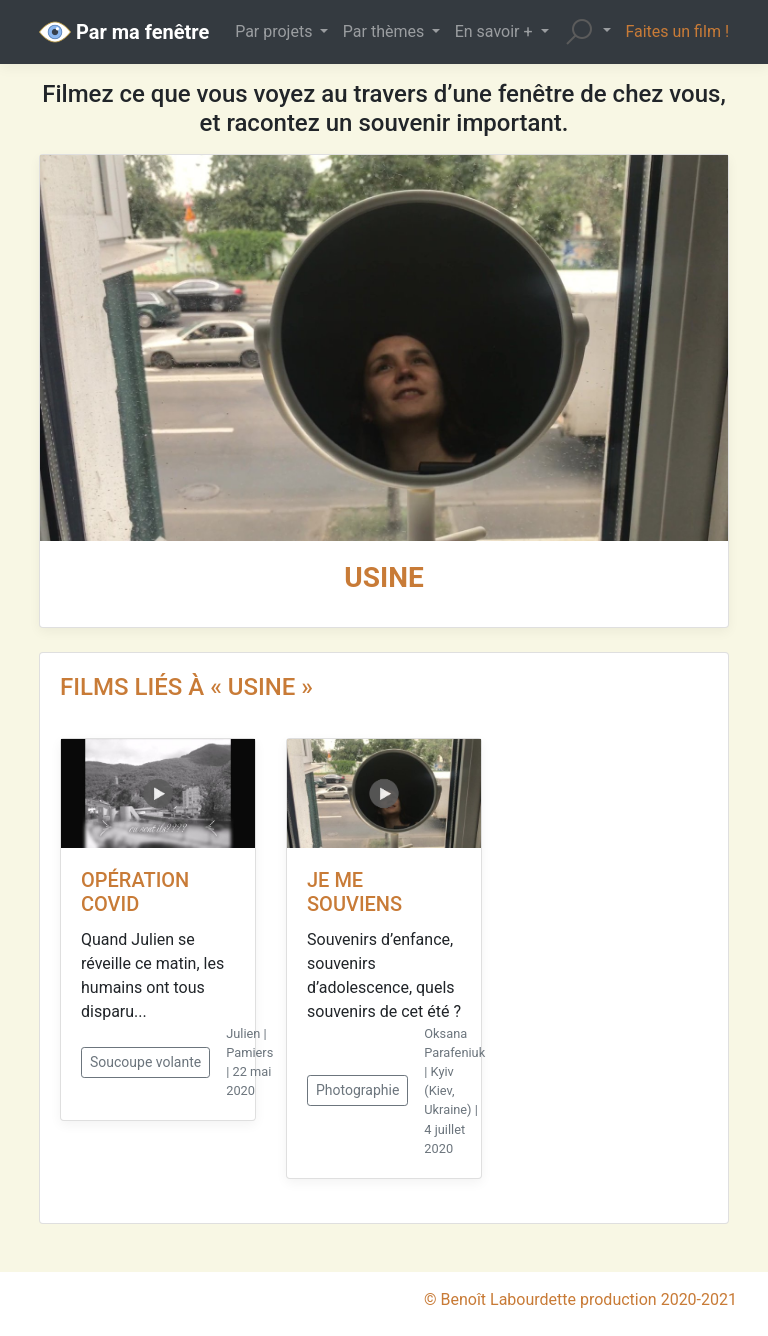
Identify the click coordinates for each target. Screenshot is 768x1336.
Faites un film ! (677, 31)
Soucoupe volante (145, 1062)
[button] (587, 32)
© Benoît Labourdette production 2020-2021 (580, 1299)
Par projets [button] (275, 31)
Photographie (357, 1090)
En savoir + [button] (496, 31)
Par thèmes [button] (385, 31)
